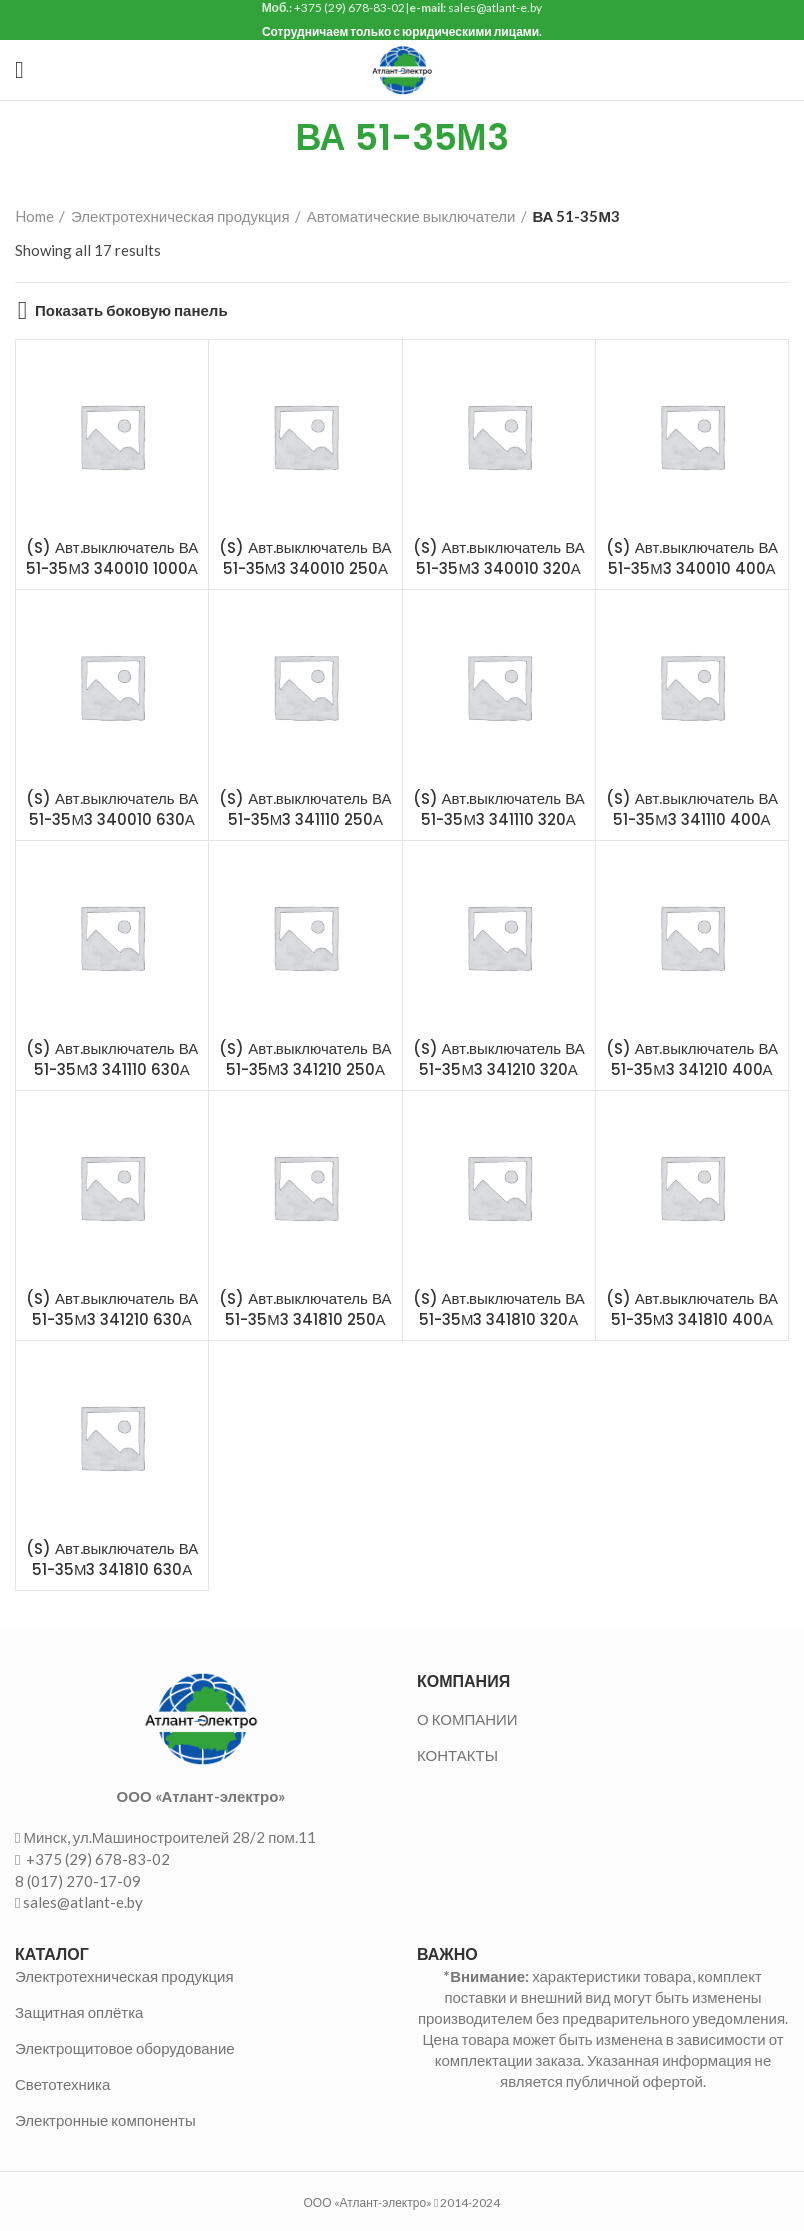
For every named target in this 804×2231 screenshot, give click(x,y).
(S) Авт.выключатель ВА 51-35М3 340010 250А (305, 558)
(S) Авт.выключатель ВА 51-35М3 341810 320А (499, 1309)
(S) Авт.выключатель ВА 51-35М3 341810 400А (692, 1309)
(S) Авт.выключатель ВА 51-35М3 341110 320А (499, 809)
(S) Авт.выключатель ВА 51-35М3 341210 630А (112, 1309)
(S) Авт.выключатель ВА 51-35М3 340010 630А (112, 809)
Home (34, 216)
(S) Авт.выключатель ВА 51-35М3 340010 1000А (112, 558)
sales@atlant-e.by (83, 1902)
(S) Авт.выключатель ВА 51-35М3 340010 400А (692, 558)
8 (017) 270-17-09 (78, 1881)
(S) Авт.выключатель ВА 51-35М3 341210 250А (305, 1059)
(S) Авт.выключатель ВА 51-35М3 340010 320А (499, 558)
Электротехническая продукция (180, 216)
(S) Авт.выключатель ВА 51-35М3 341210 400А (692, 1059)
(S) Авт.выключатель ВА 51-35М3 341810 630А (112, 1559)
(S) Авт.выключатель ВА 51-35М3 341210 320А (499, 1059)
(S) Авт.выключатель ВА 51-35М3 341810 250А (305, 1309)
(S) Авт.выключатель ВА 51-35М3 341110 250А (305, 809)
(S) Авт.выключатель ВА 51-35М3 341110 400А (692, 809)
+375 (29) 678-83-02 (96, 1859)
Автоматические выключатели (411, 216)
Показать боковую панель (131, 310)
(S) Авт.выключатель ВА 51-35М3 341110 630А (112, 1059)
